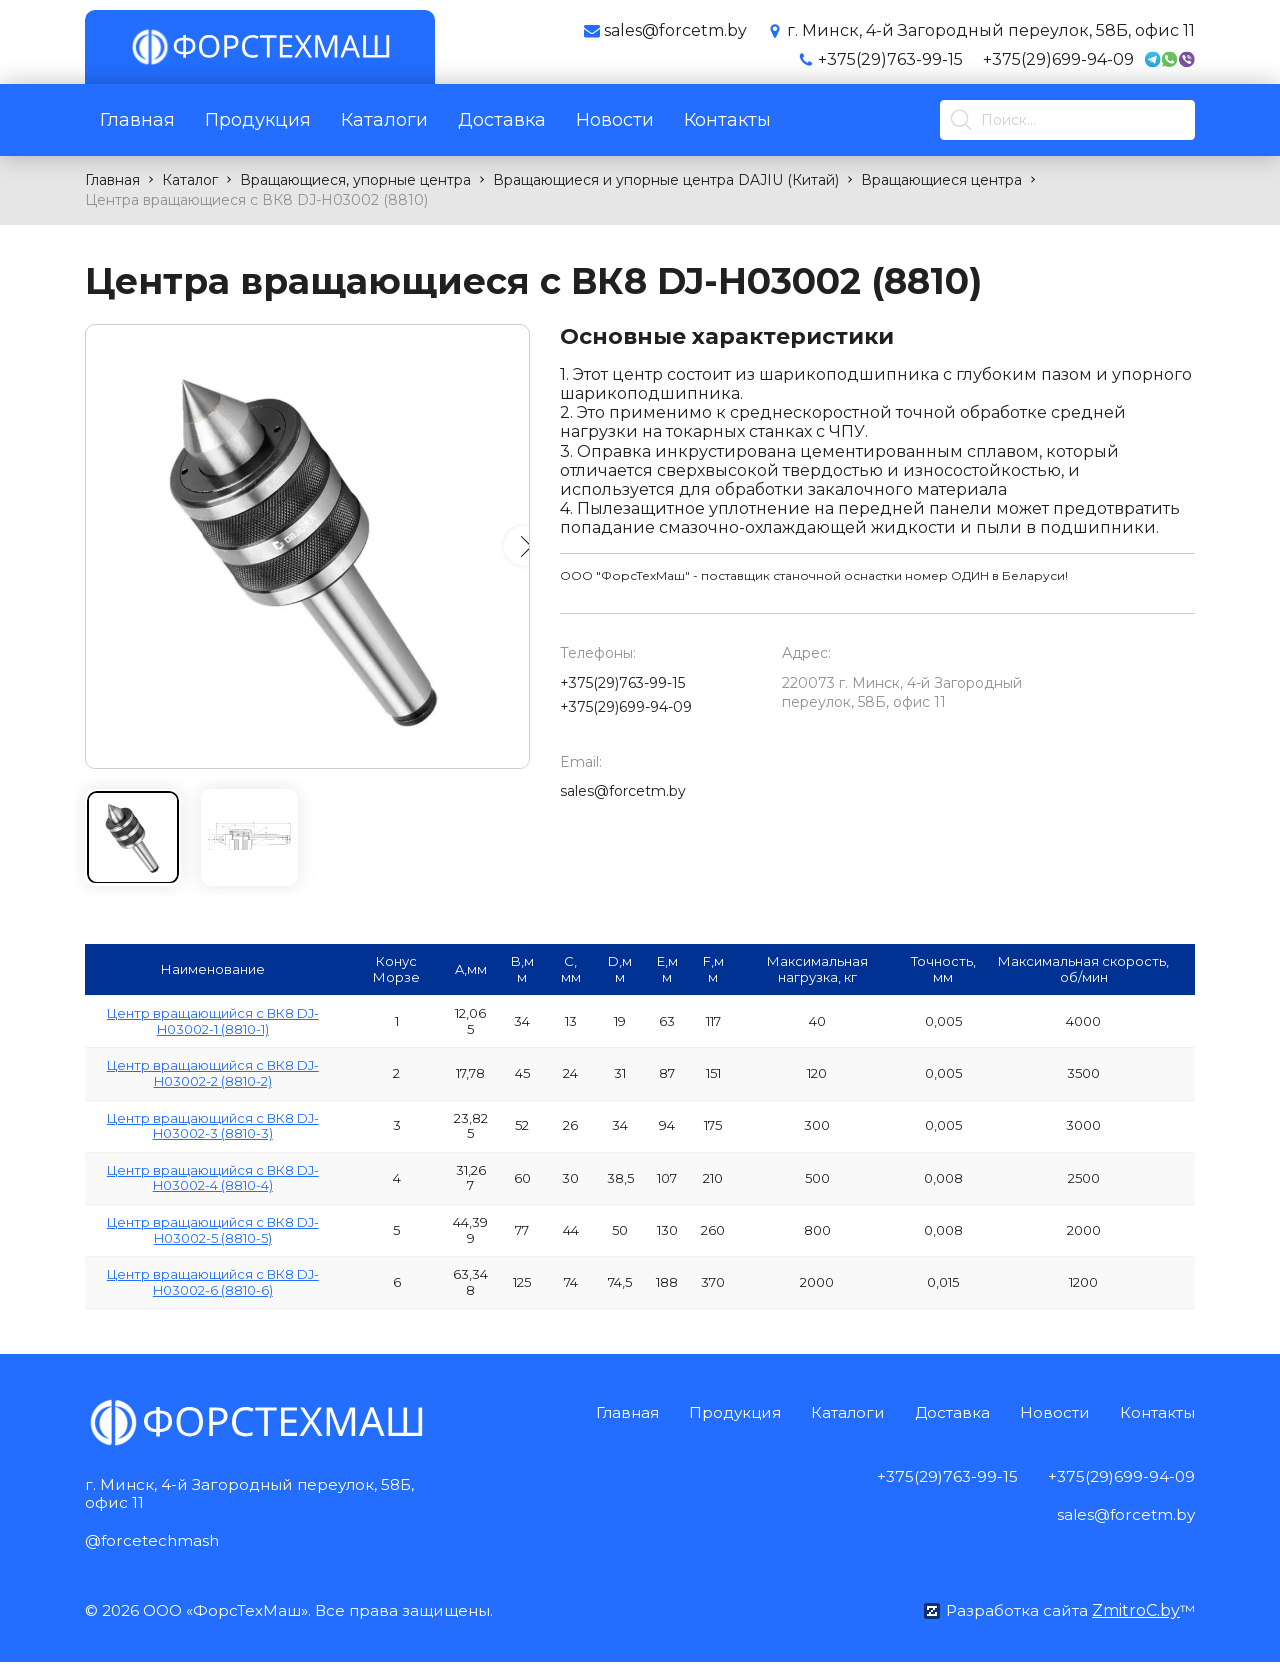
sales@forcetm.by (623, 791)
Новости (615, 120)
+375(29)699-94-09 (1058, 59)
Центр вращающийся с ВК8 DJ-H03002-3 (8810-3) (213, 1126)
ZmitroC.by (1135, 1613)
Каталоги (384, 120)
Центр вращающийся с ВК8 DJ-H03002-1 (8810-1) (213, 1021)
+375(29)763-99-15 (890, 59)
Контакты (727, 120)
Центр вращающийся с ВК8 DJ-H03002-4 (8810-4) (213, 1178)
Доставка (502, 120)
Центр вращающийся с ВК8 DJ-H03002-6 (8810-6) (213, 1282)
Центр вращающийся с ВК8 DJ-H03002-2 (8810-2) (213, 1073)
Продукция (258, 120)
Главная (137, 120)
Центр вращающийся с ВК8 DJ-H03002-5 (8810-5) (213, 1230)
